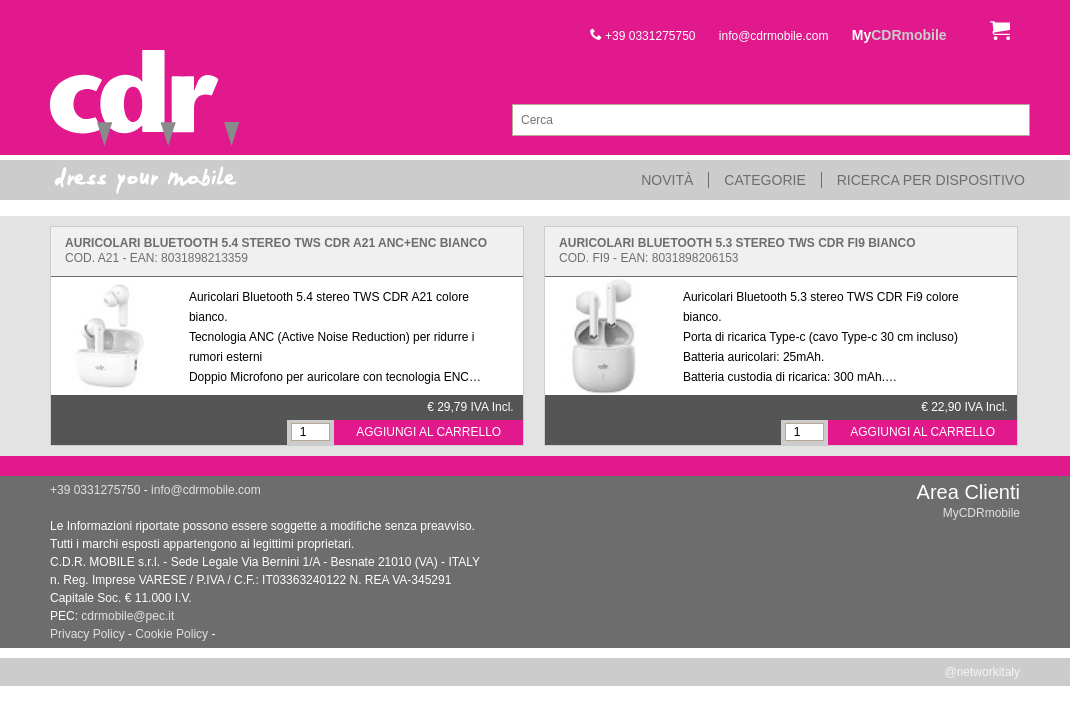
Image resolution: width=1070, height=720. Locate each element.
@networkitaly (982, 672)
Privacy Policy (87, 634)
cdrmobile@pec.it (127, 616)
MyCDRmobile (981, 513)
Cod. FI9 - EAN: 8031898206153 (737, 250)
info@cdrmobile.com (774, 36)
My (899, 35)
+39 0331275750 (643, 36)
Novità (667, 180)
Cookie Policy (171, 634)
